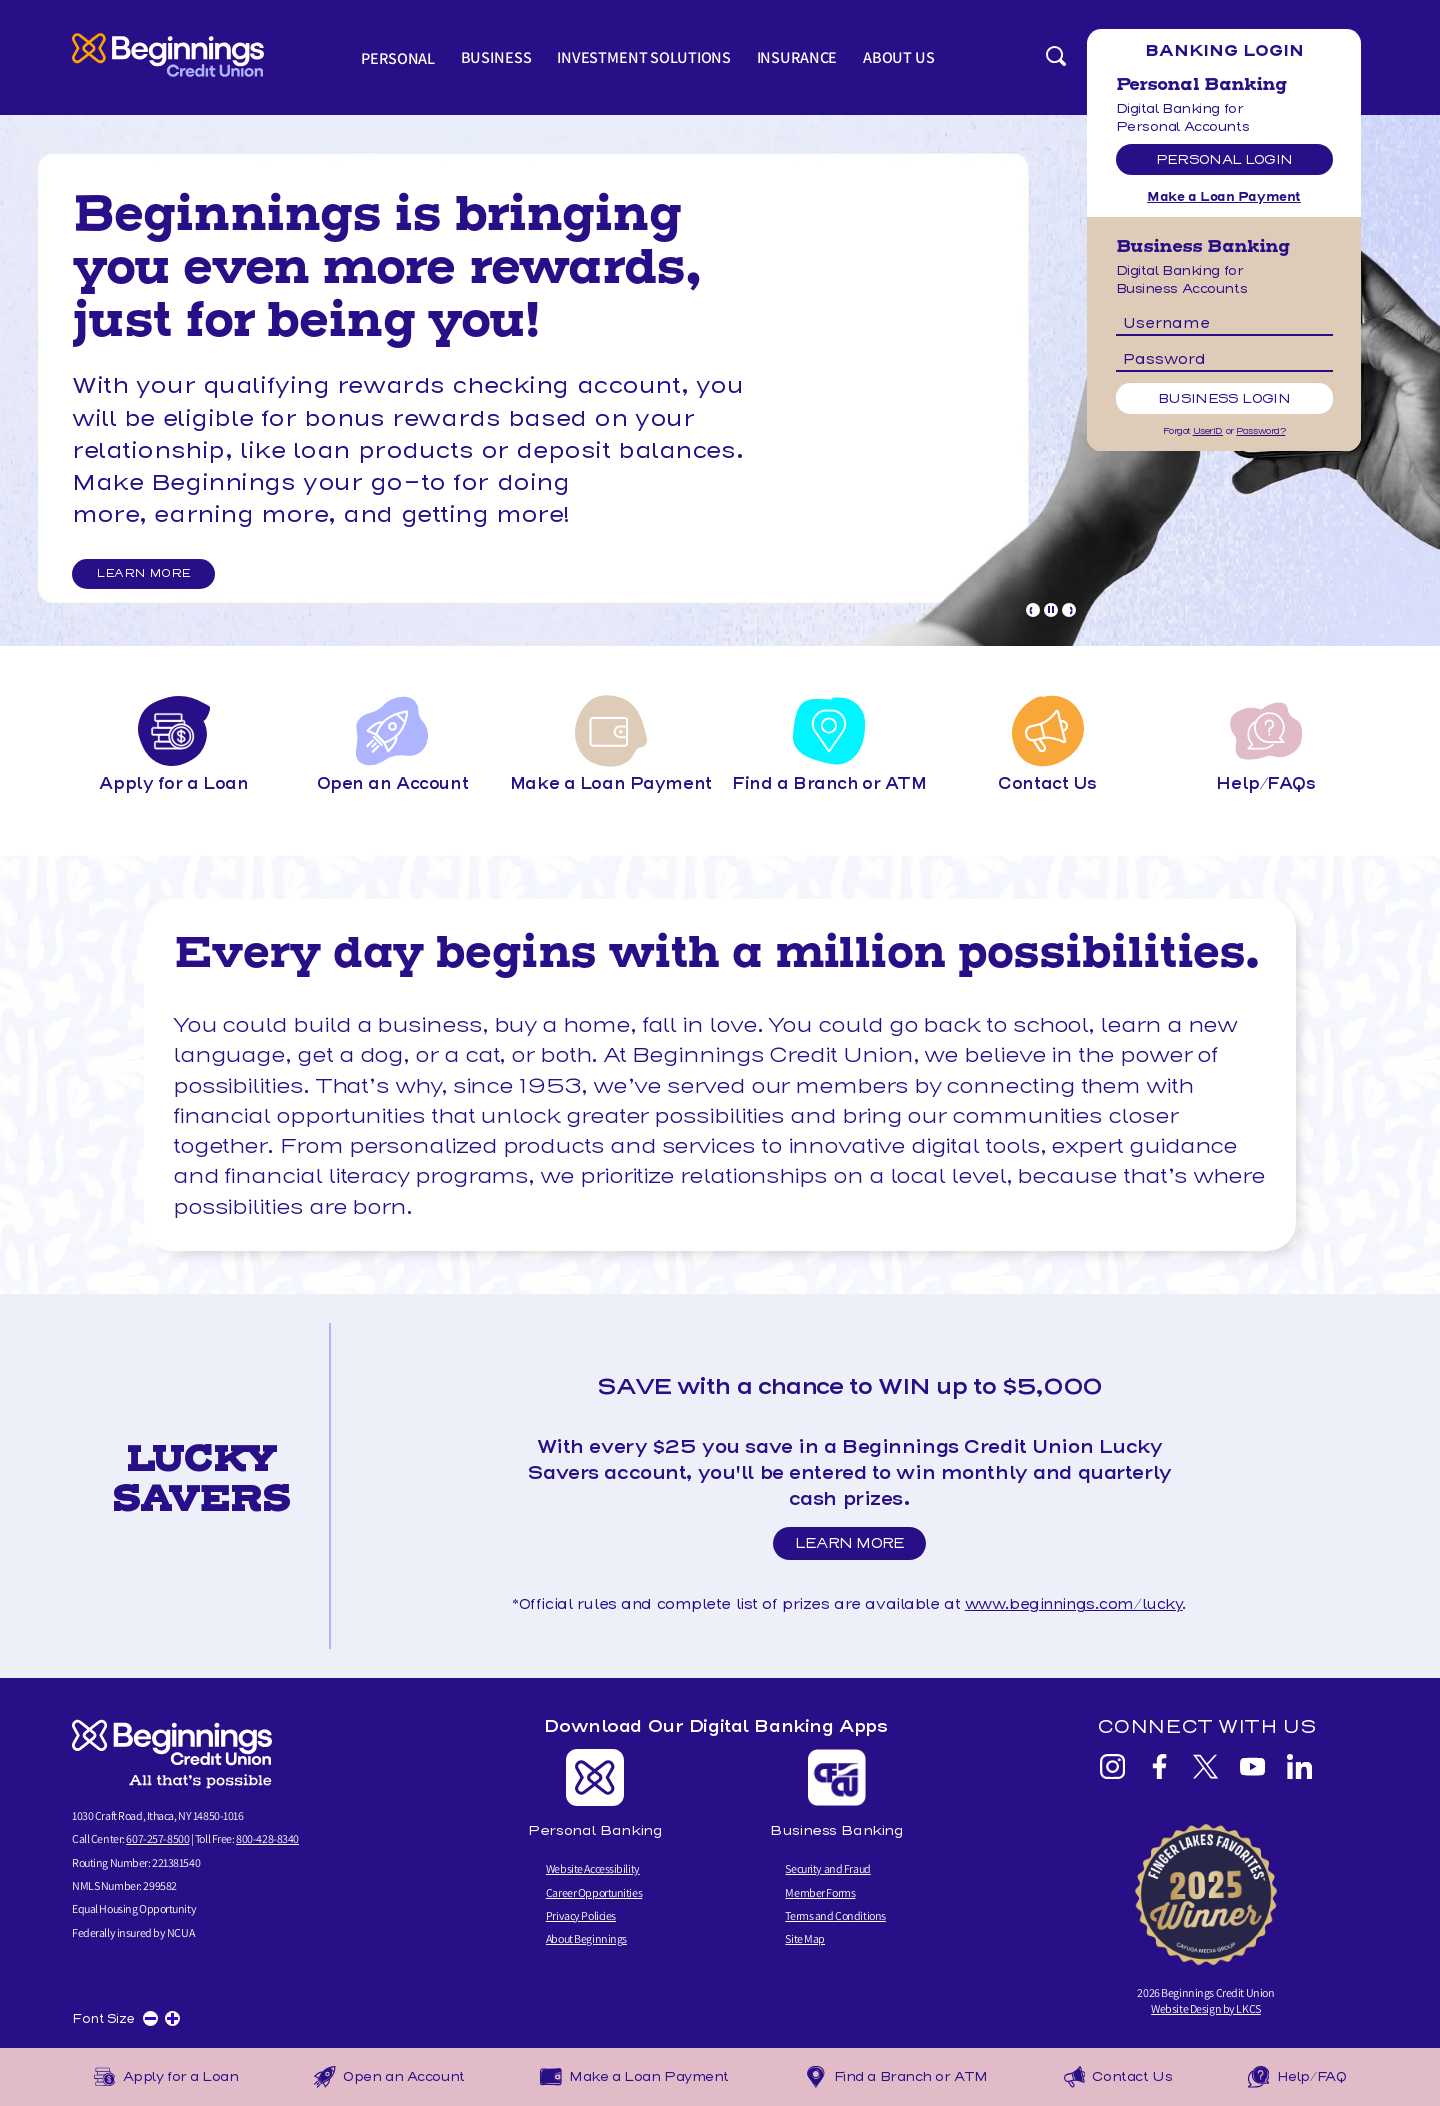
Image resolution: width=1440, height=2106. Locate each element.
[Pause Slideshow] (1051, 610)
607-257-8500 (157, 1839)
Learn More (855, 1547)
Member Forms (820, 1892)
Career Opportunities (594, 1892)
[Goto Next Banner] (1069, 610)
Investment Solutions (645, 57)
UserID (1208, 431)
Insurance (797, 57)
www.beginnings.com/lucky (1074, 1604)
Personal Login (1224, 159)
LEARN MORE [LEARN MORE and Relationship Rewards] (149, 575)
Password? (1260, 431)
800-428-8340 (267, 1839)
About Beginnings (586, 1938)
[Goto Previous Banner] (1033, 610)
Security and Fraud (827, 1869)
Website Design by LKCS (1206, 2008)
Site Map (805, 1938)
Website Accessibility (593, 1869)
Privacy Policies (581, 1915)
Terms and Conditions (835, 1915)
